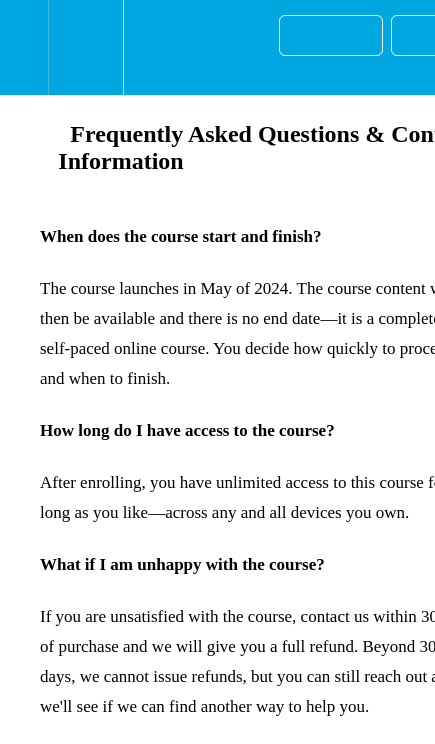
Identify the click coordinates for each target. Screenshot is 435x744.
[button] (24, 47)
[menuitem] (85, 47)
